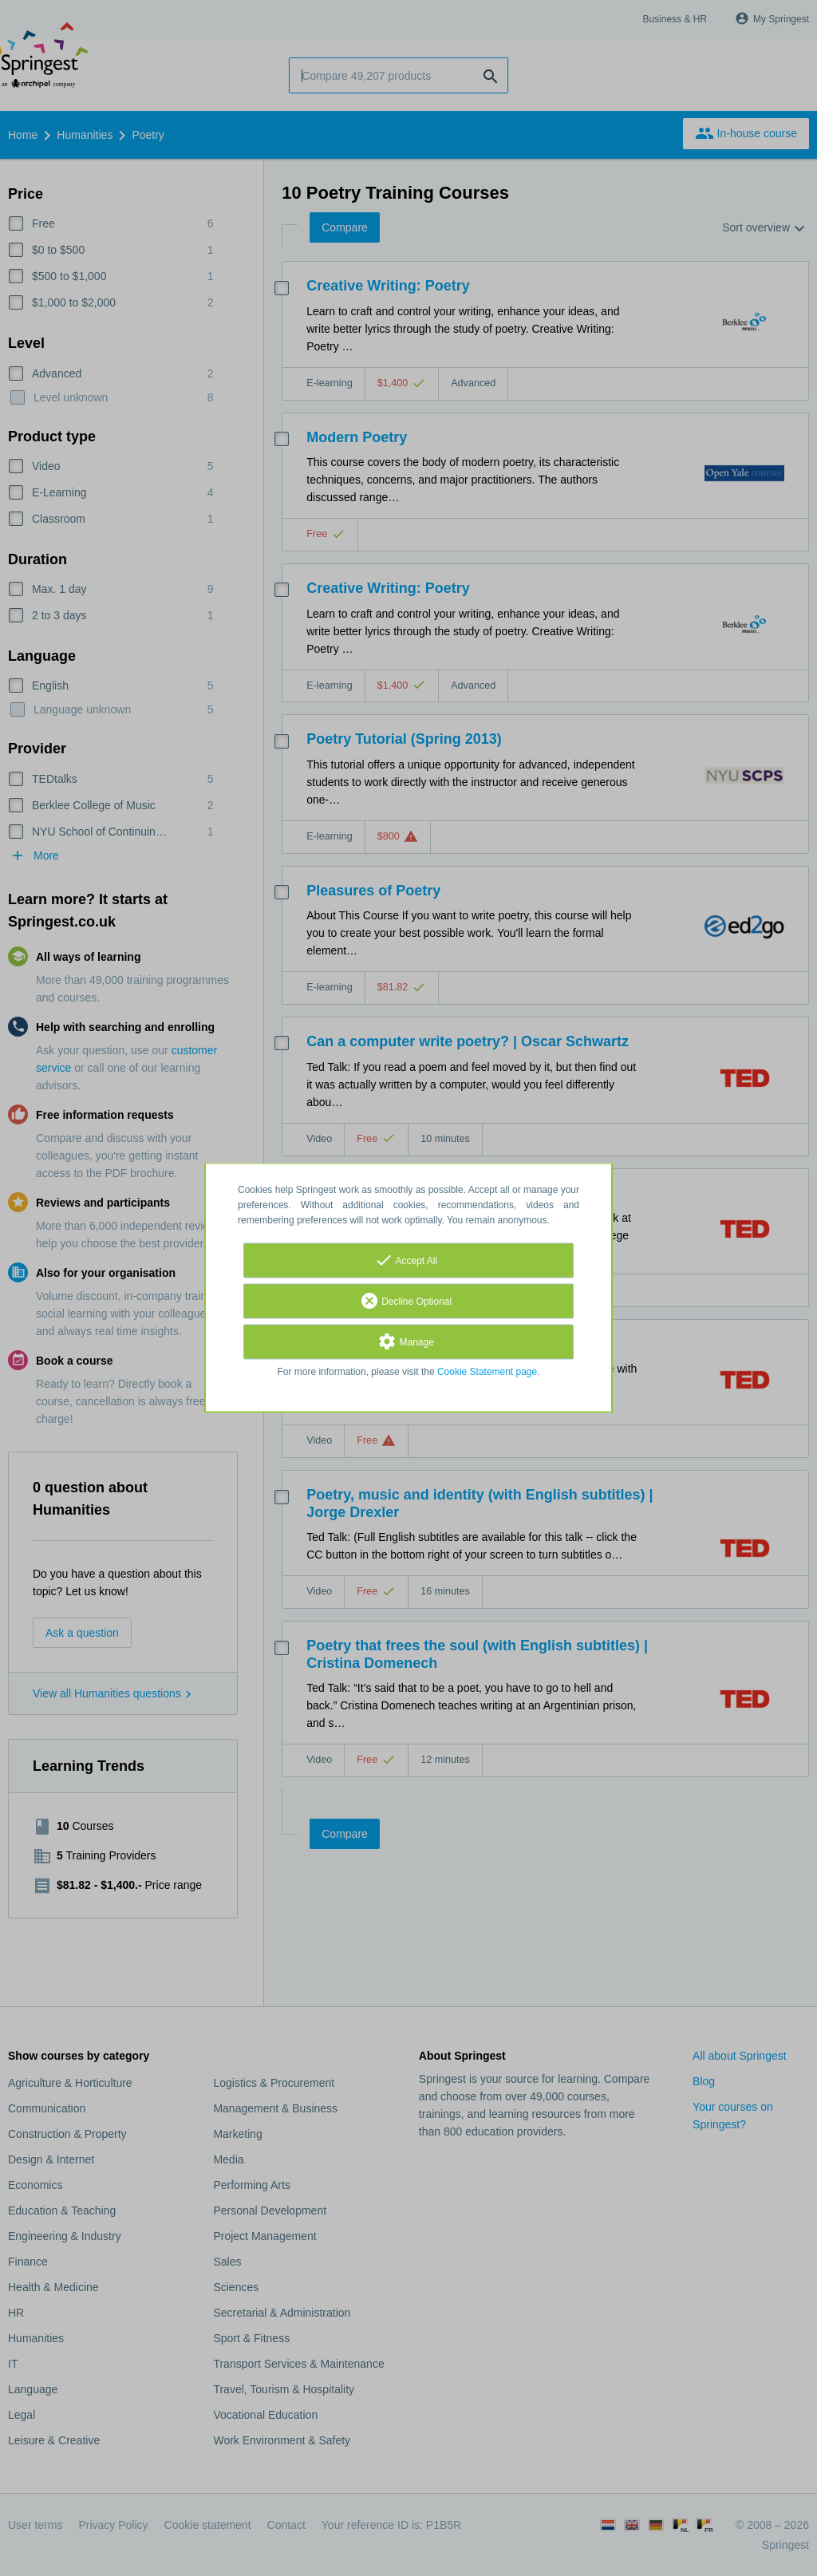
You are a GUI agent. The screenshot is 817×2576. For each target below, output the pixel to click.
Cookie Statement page (487, 1372)
